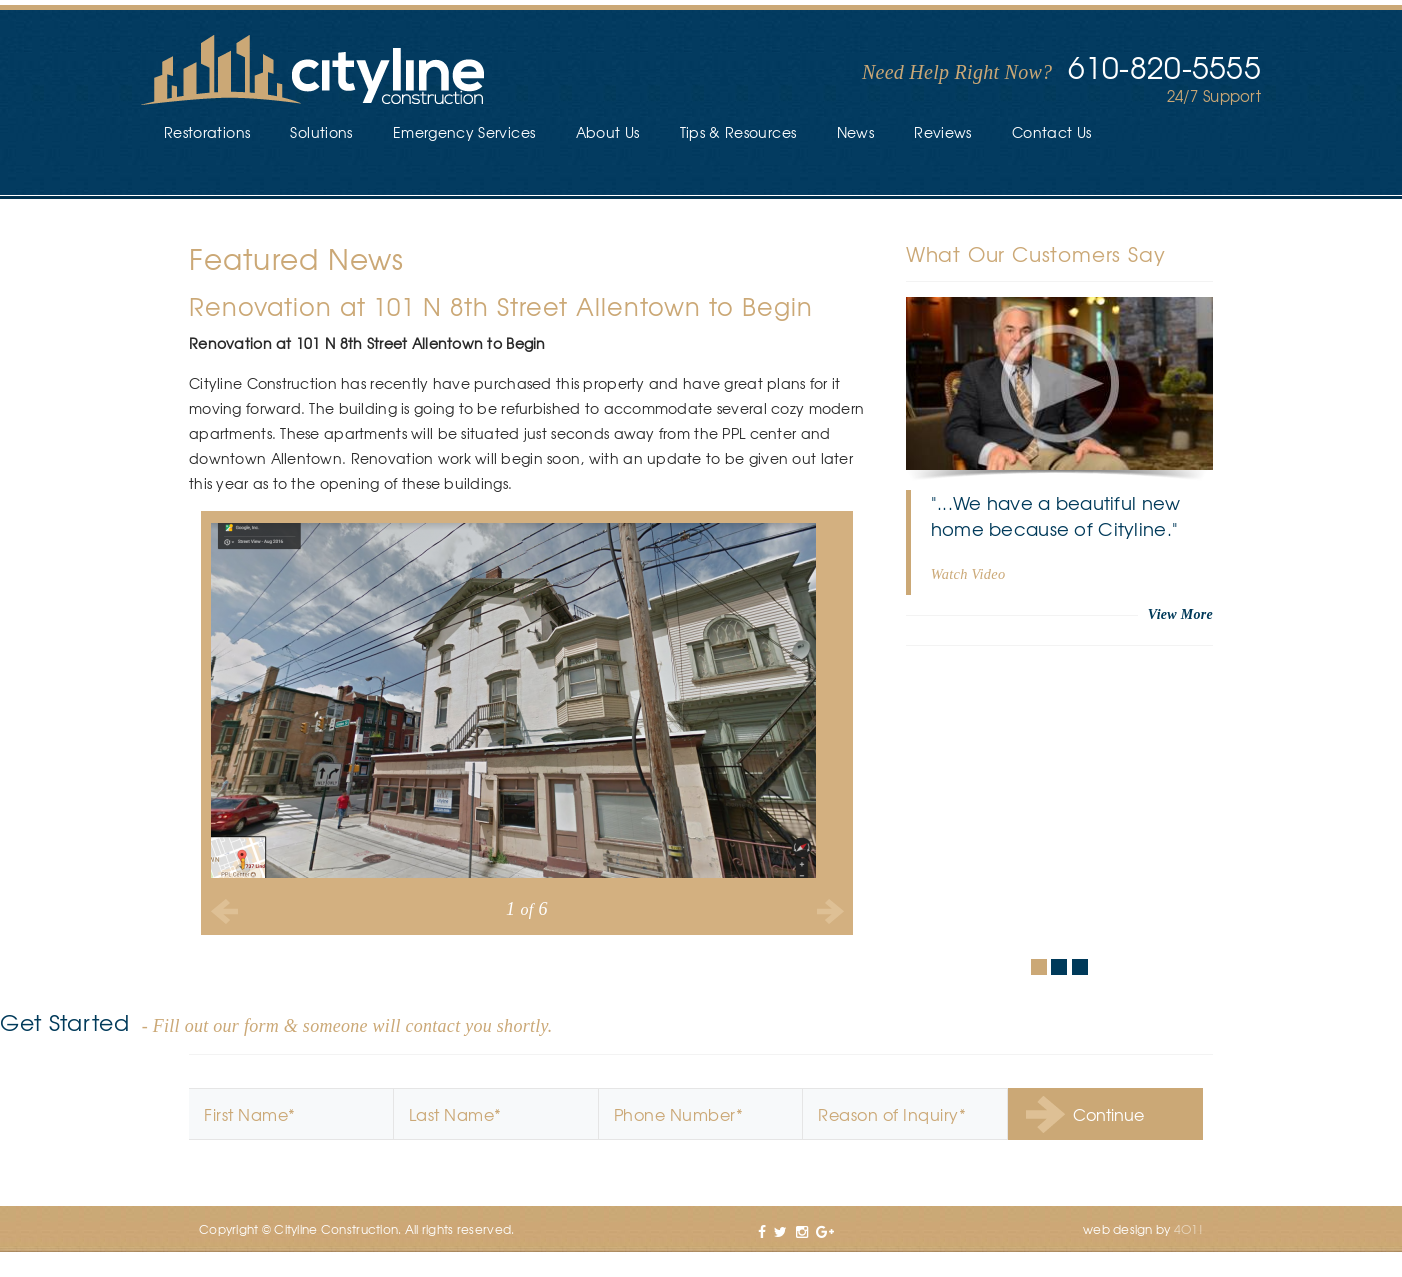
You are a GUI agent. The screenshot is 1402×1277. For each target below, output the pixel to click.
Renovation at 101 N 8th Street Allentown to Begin (501, 306)
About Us (608, 132)
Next (829, 911)
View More (1180, 614)
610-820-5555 (1164, 66)
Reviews (942, 132)
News (855, 132)
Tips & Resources (738, 132)
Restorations (207, 132)
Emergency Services (464, 132)
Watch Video (968, 574)
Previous (225, 911)
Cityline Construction (313, 71)
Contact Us (1052, 132)
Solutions (321, 132)
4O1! (1188, 1229)
